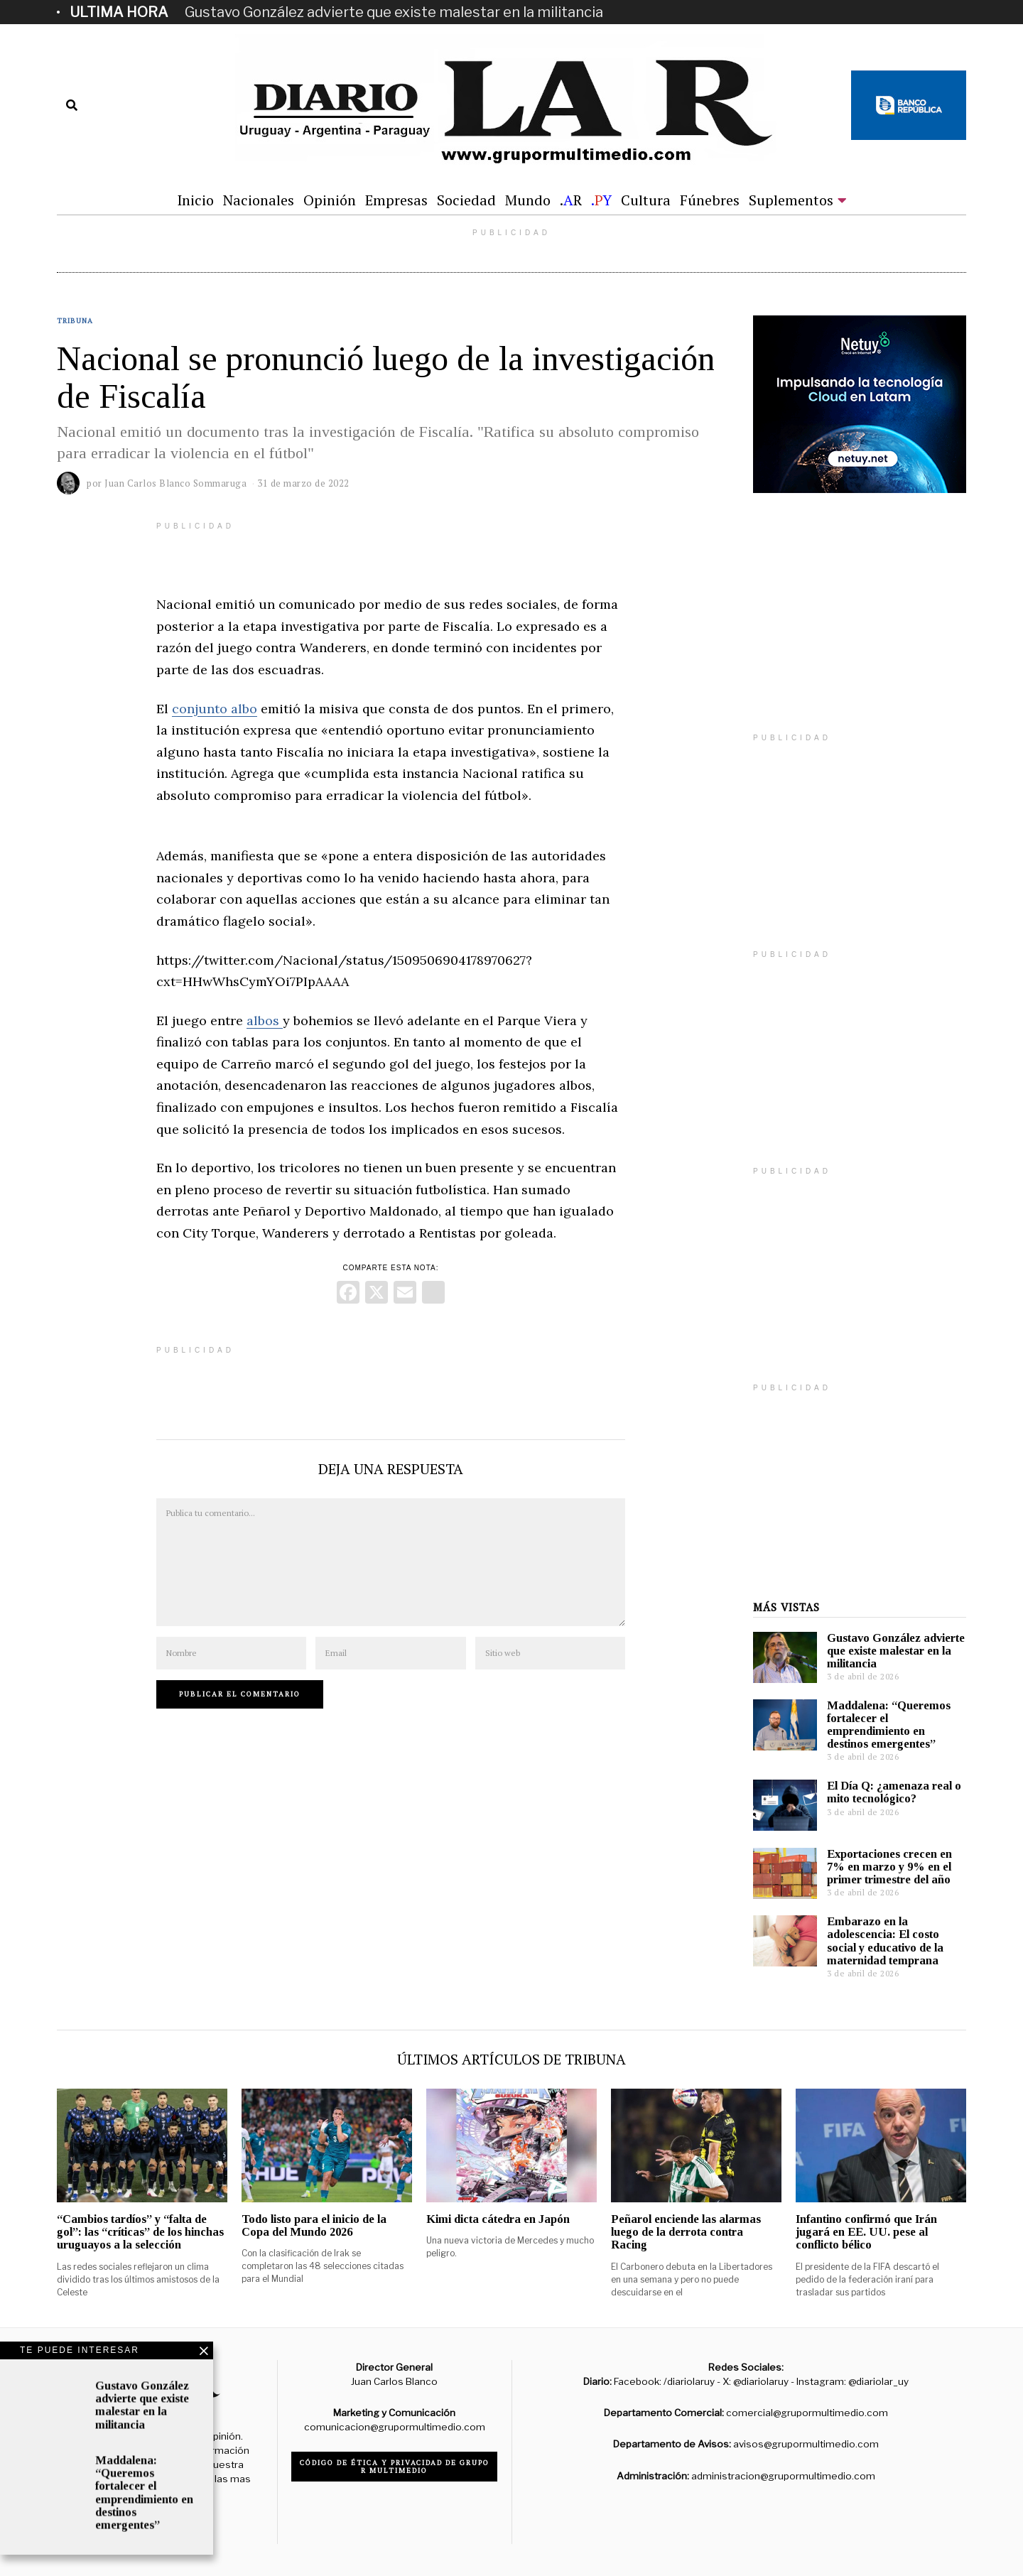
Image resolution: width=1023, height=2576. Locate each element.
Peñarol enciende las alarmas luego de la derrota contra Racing (686, 2231)
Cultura (646, 200)
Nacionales (258, 200)
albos (265, 1020)
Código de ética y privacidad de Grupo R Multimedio (394, 2466)
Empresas (396, 200)
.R (571, 200)
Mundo (528, 200)
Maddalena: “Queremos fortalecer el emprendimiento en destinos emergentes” (889, 1724)
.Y (601, 200)
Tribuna (75, 320)
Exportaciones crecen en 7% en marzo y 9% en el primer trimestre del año (889, 1866)
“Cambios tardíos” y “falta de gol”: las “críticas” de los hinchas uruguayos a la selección (140, 2231)
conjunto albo (214, 708)
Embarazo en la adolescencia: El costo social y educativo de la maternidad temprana (885, 1940)
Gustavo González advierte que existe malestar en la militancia (394, 12)
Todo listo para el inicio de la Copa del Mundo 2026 (314, 2225)
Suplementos (791, 200)
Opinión (329, 200)
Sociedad (466, 200)
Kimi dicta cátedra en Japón (498, 2219)
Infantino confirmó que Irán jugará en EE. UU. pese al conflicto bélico (866, 2231)
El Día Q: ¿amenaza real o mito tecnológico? (894, 1792)
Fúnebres (710, 200)
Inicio (195, 200)
